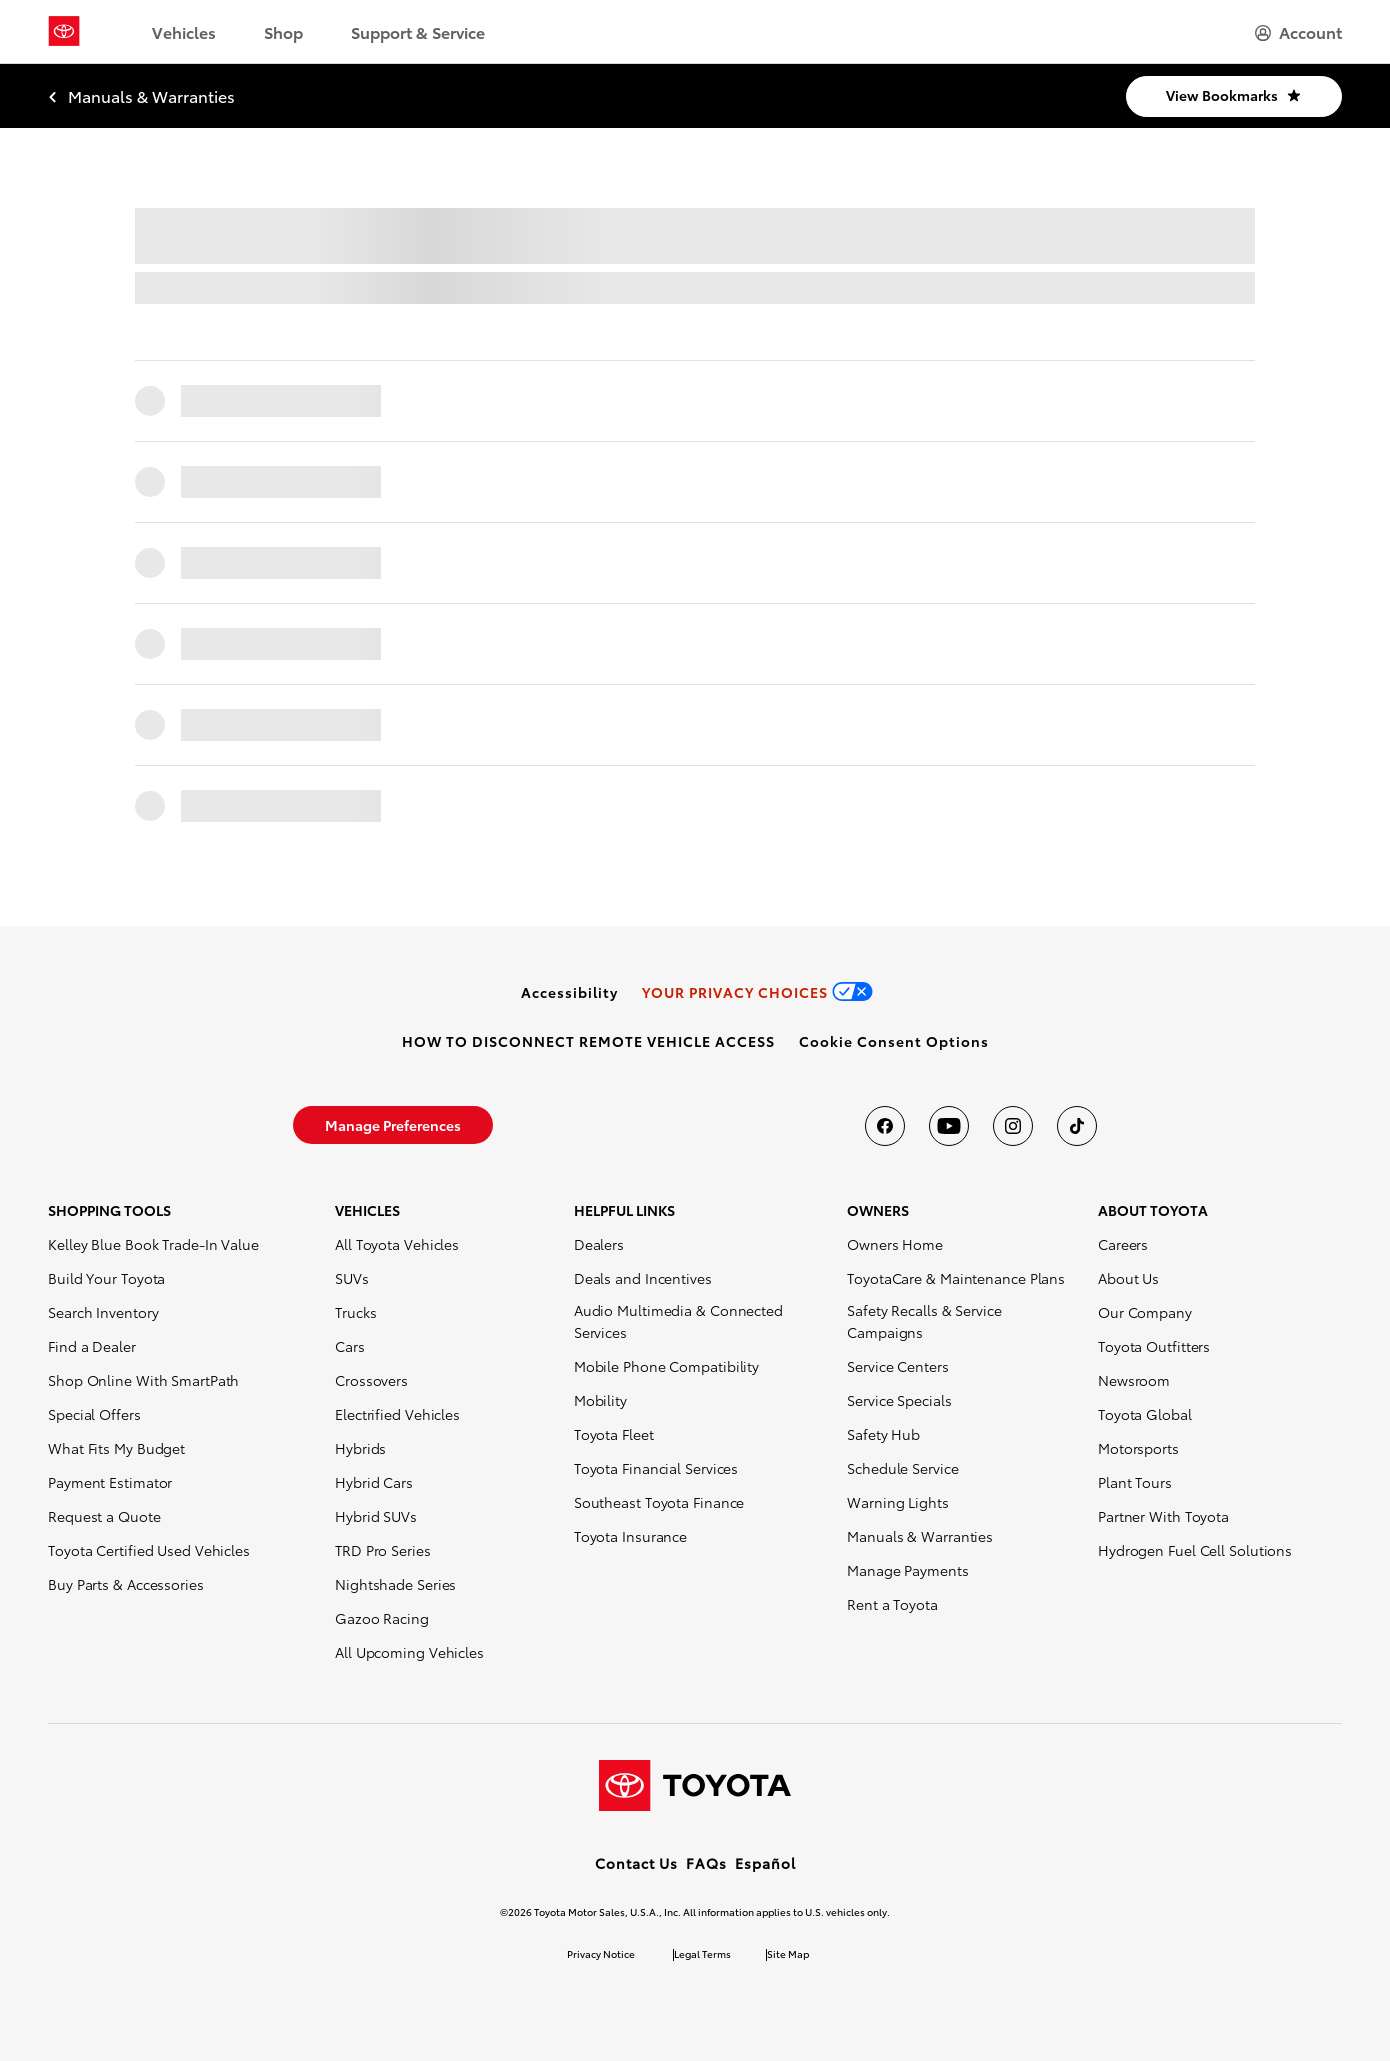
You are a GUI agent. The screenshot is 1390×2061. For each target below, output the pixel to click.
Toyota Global (1145, 1414)
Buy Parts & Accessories (126, 1584)
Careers (1123, 1244)
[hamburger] (1298, 32)
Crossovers (371, 1380)
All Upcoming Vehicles (409, 1652)
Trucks (355, 1312)
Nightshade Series (395, 1584)
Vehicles (184, 31)
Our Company (1145, 1312)
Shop (283, 31)
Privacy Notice (601, 1953)
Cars (350, 1346)
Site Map (788, 1953)
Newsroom (1134, 1380)
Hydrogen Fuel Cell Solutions (1195, 1550)
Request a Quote (104, 1516)
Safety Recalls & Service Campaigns (924, 1321)
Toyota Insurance (630, 1536)
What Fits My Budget (116, 1448)
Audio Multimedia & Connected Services (678, 1321)
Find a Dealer (92, 1346)
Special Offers (94, 1414)
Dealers (599, 1244)
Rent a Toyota (892, 1604)
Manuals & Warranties (920, 1536)
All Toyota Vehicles (397, 1244)
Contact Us (636, 1863)
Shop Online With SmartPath (143, 1380)
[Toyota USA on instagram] (1013, 1126)
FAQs (706, 1863)
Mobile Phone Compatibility (666, 1366)
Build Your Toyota (106, 1278)
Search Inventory (103, 1312)
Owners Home (895, 1244)
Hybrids (360, 1448)
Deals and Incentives (643, 1278)
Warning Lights (898, 1502)
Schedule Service (902, 1468)
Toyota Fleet (614, 1434)
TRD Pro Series (383, 1550)
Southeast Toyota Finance (659, 1502)
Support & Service (418, 31)
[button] (894, 1041)
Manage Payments (908, 1570)
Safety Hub (883, 1434)
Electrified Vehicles (397, 1414)
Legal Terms (702, 1953)
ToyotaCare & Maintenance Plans (956, 1278)
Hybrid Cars (374, 1482)
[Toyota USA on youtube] (949, 1126)
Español (765, 1863)
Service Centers (898, 1366)
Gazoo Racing (382, 1618)
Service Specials (899, 1400)
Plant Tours (1135, 1482)
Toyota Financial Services (656, 1468)
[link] (569, 992)
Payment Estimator (110, 1482)
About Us (1128, 1278)
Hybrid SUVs (376, 1516)
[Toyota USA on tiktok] (1077, 1126)
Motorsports (1138, 1448)
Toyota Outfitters (1154, 1346)
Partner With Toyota (1163, 1516)
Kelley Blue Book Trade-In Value (153, 1244)
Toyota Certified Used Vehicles (149, 1550)
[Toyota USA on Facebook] (885, 1126)
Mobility (600, 1400)
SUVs (352, 1278)
